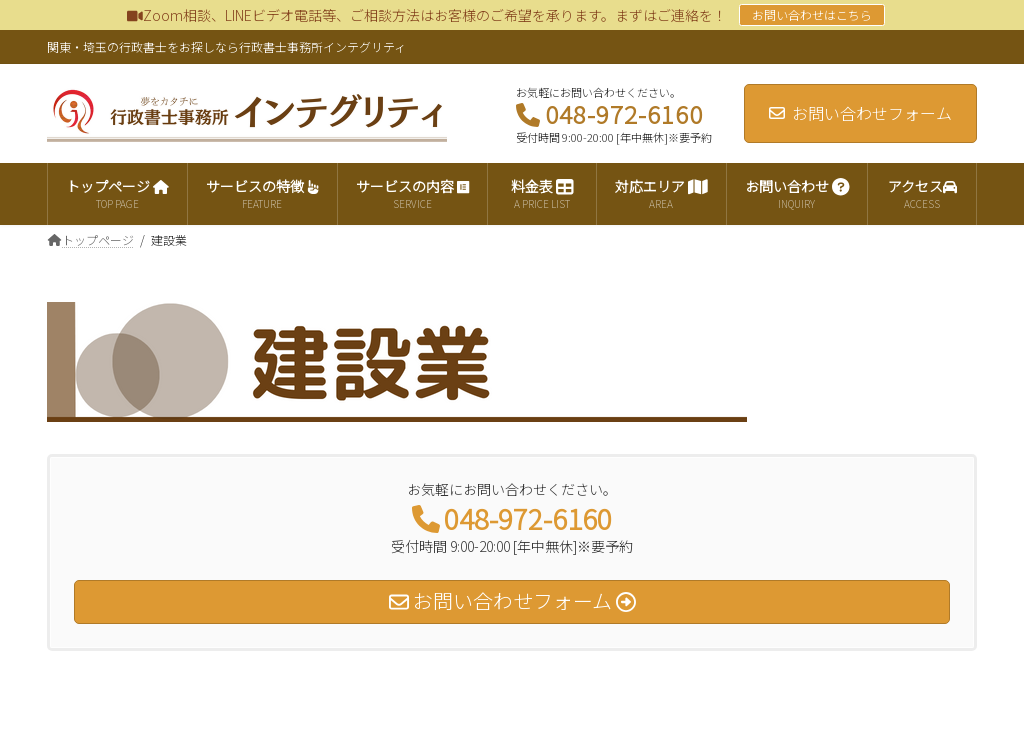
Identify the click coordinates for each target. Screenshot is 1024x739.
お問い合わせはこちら (812, 14)
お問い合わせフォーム (860, 113)
